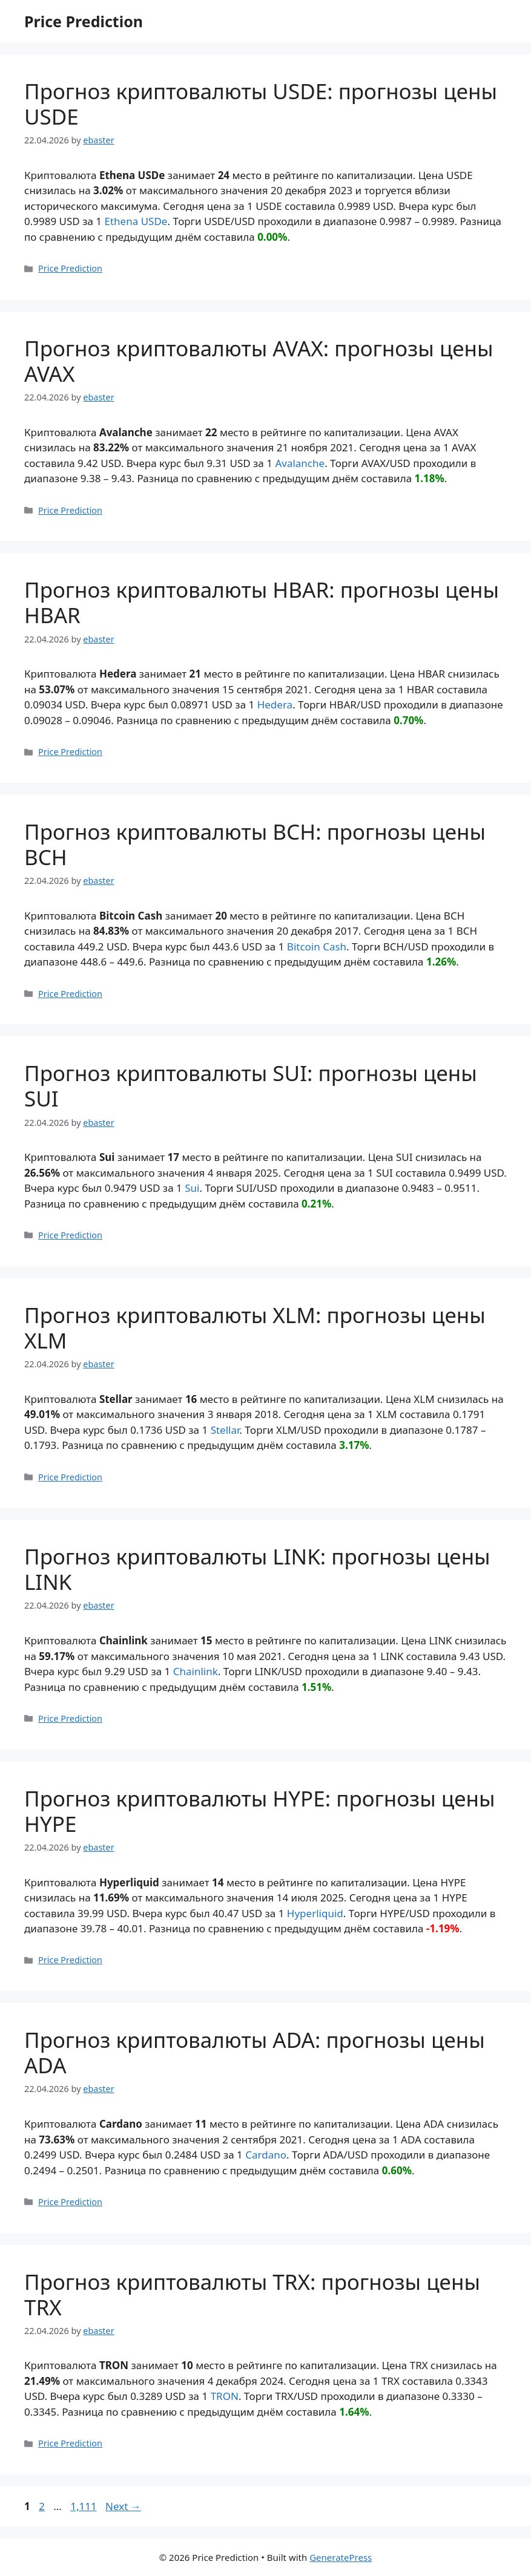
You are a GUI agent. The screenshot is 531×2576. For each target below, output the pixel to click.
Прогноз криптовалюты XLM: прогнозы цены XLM (255, 1328)
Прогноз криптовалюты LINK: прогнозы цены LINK (257, 1569)
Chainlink (195, 1671)
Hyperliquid (315, 1913)
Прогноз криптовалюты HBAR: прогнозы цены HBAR (261, 602)
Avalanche (300, 463)
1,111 (83, 2506)
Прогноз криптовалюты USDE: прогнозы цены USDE (260, 104)
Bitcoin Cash (316, 946)
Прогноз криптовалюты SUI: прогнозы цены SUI (250, 1086)
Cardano (265, 2155)
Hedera (274, 704)
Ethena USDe (136, 221)
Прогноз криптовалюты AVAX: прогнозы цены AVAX (258, 361)
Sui (192, 1188)
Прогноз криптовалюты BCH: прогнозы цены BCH (255, 844)
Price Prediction (83, 21)
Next (123, 2506)
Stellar (225, 1430)
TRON (225, 2396)
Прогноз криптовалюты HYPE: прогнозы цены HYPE (259, 1811)
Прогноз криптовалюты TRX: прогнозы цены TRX (252, 2294)
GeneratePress (340, 2557)
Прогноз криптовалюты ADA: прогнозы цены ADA (254, 2052)
